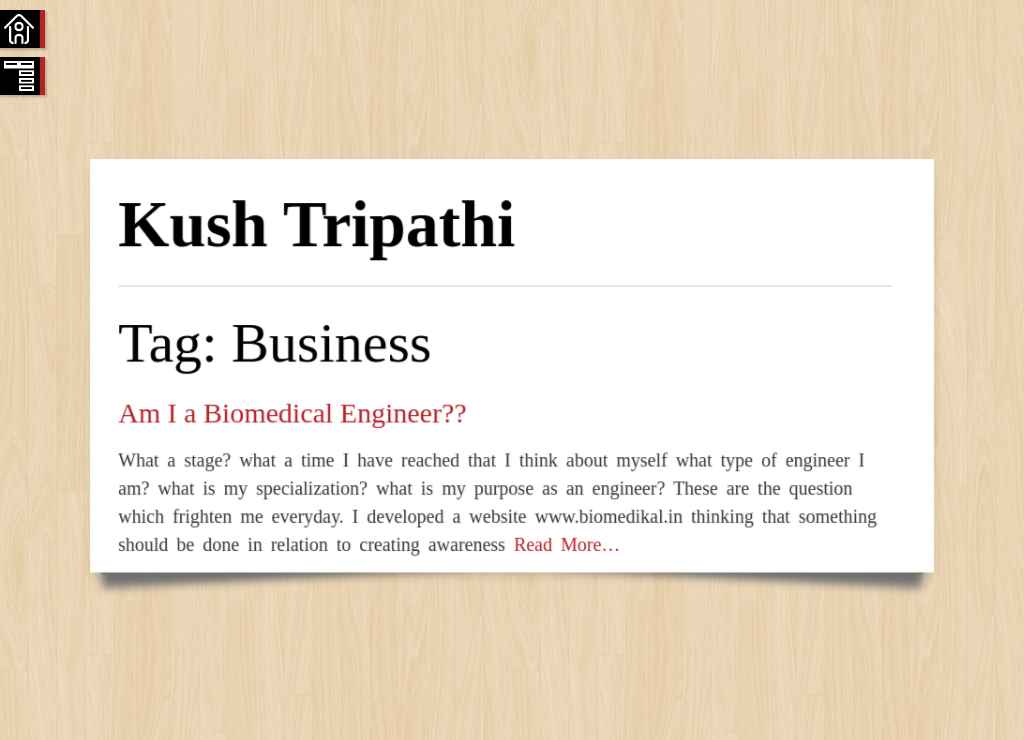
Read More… (562, 544)
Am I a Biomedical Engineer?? (292, 412)
